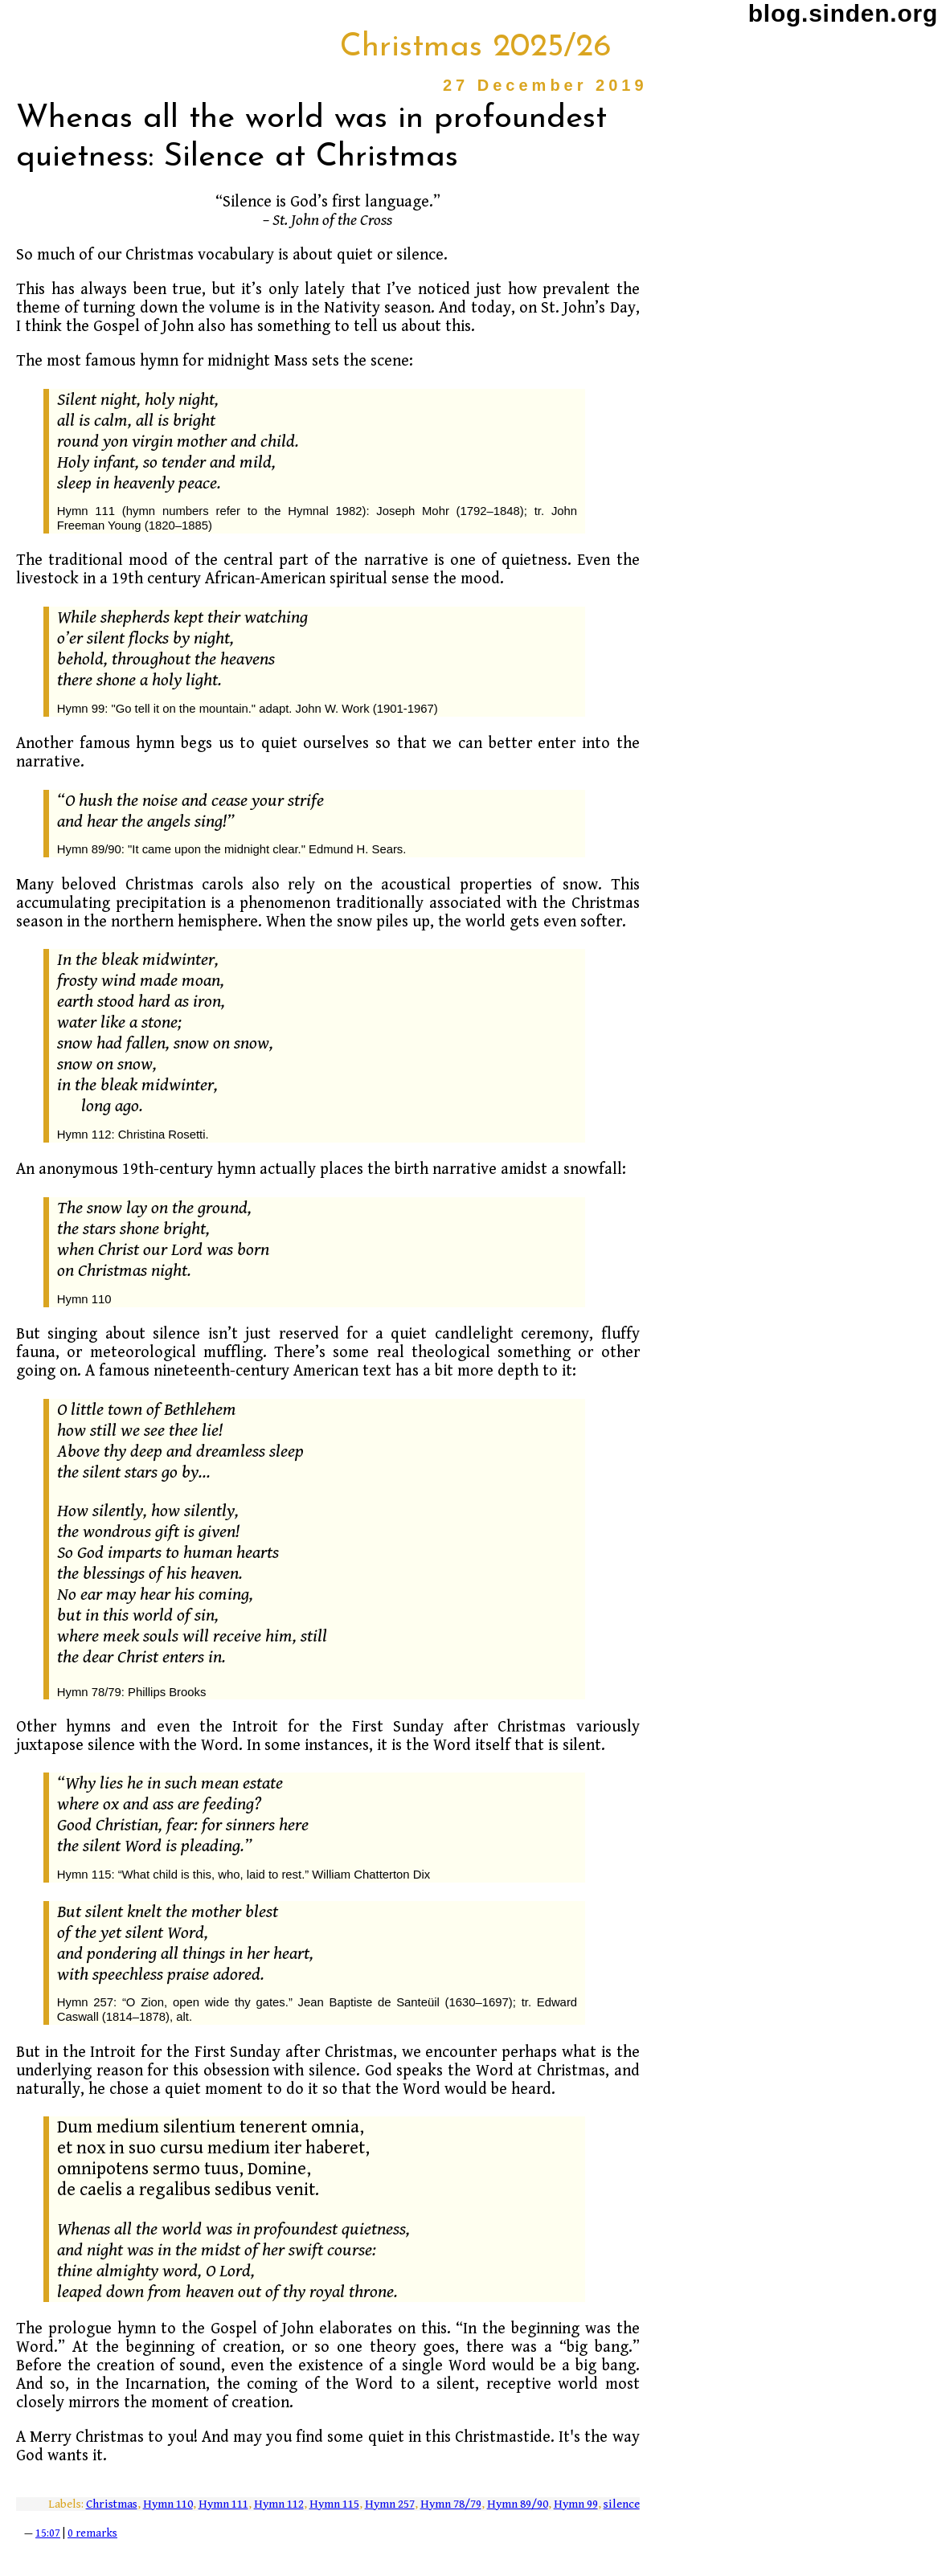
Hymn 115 (334, 2504)
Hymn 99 (576, 2504)
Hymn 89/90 (517, 2504)
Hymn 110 (168, 2504)
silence (622, 2504)
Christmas (111, 2504)
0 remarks (92, 2533)
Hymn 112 (279, 2504)
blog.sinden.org (843, 13)
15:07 (47, 2533)
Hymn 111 (223, 2504)
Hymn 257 (390, 2504)
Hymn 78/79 (450, 2504)
